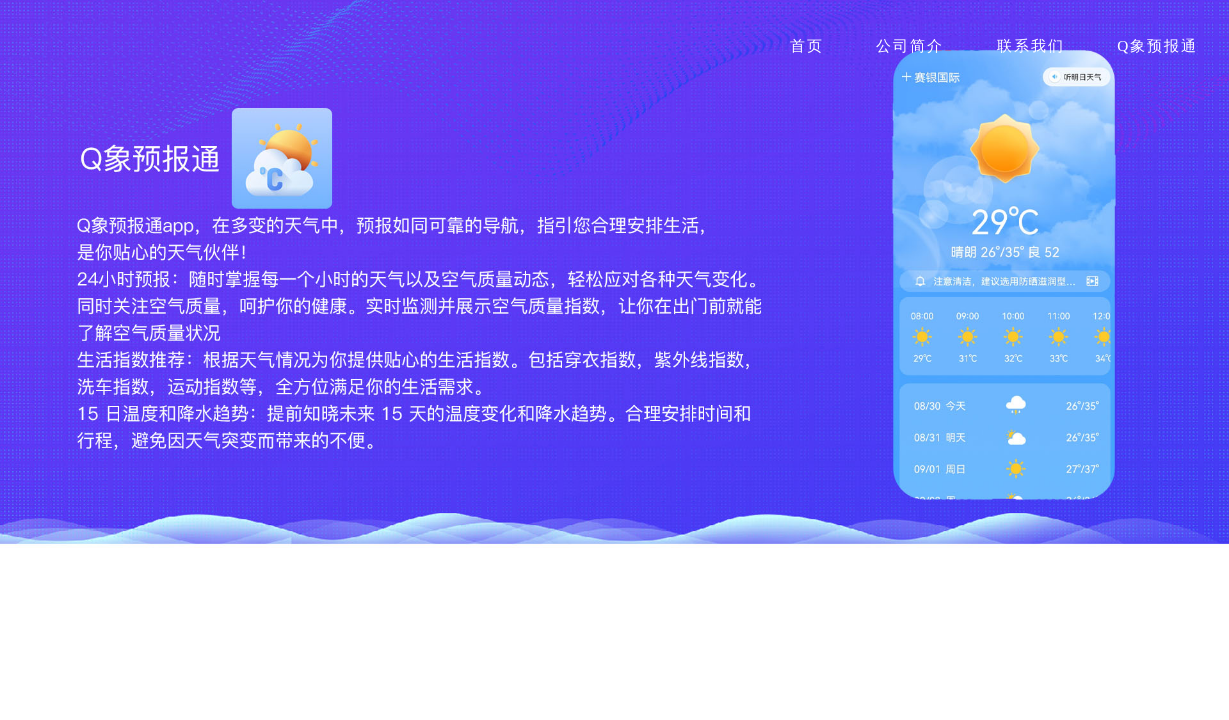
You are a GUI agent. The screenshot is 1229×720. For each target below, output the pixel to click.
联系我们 (1031, 45)
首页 (807, 45)
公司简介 (910, 45)
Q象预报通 (1157, 45)
